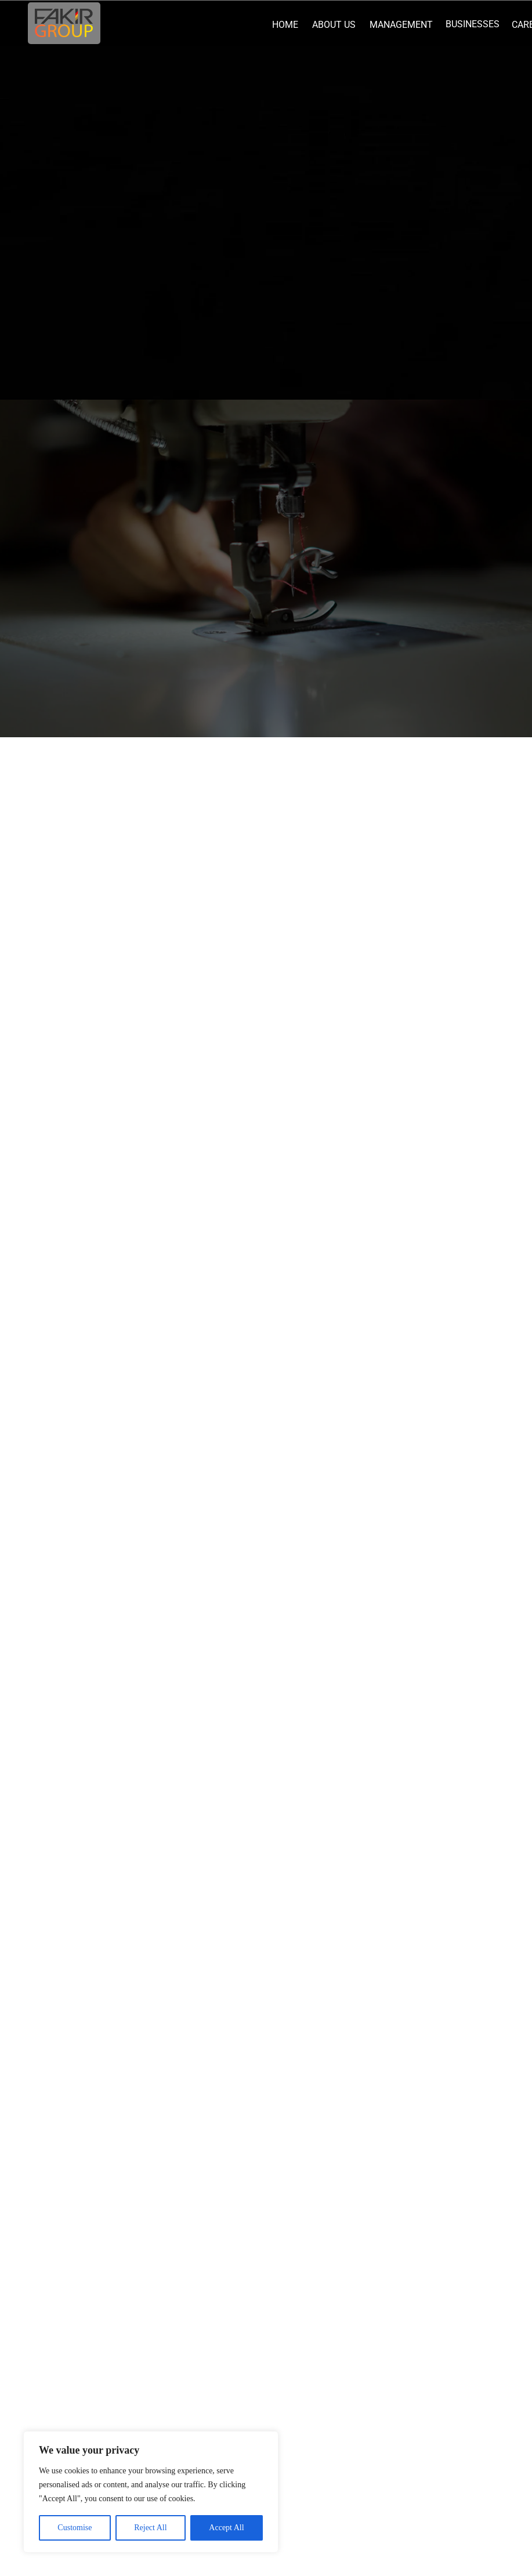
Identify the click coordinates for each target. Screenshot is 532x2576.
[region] (150, 2492)
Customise (74, 2527)
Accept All (226, 2527)
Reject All (150, 2527)
